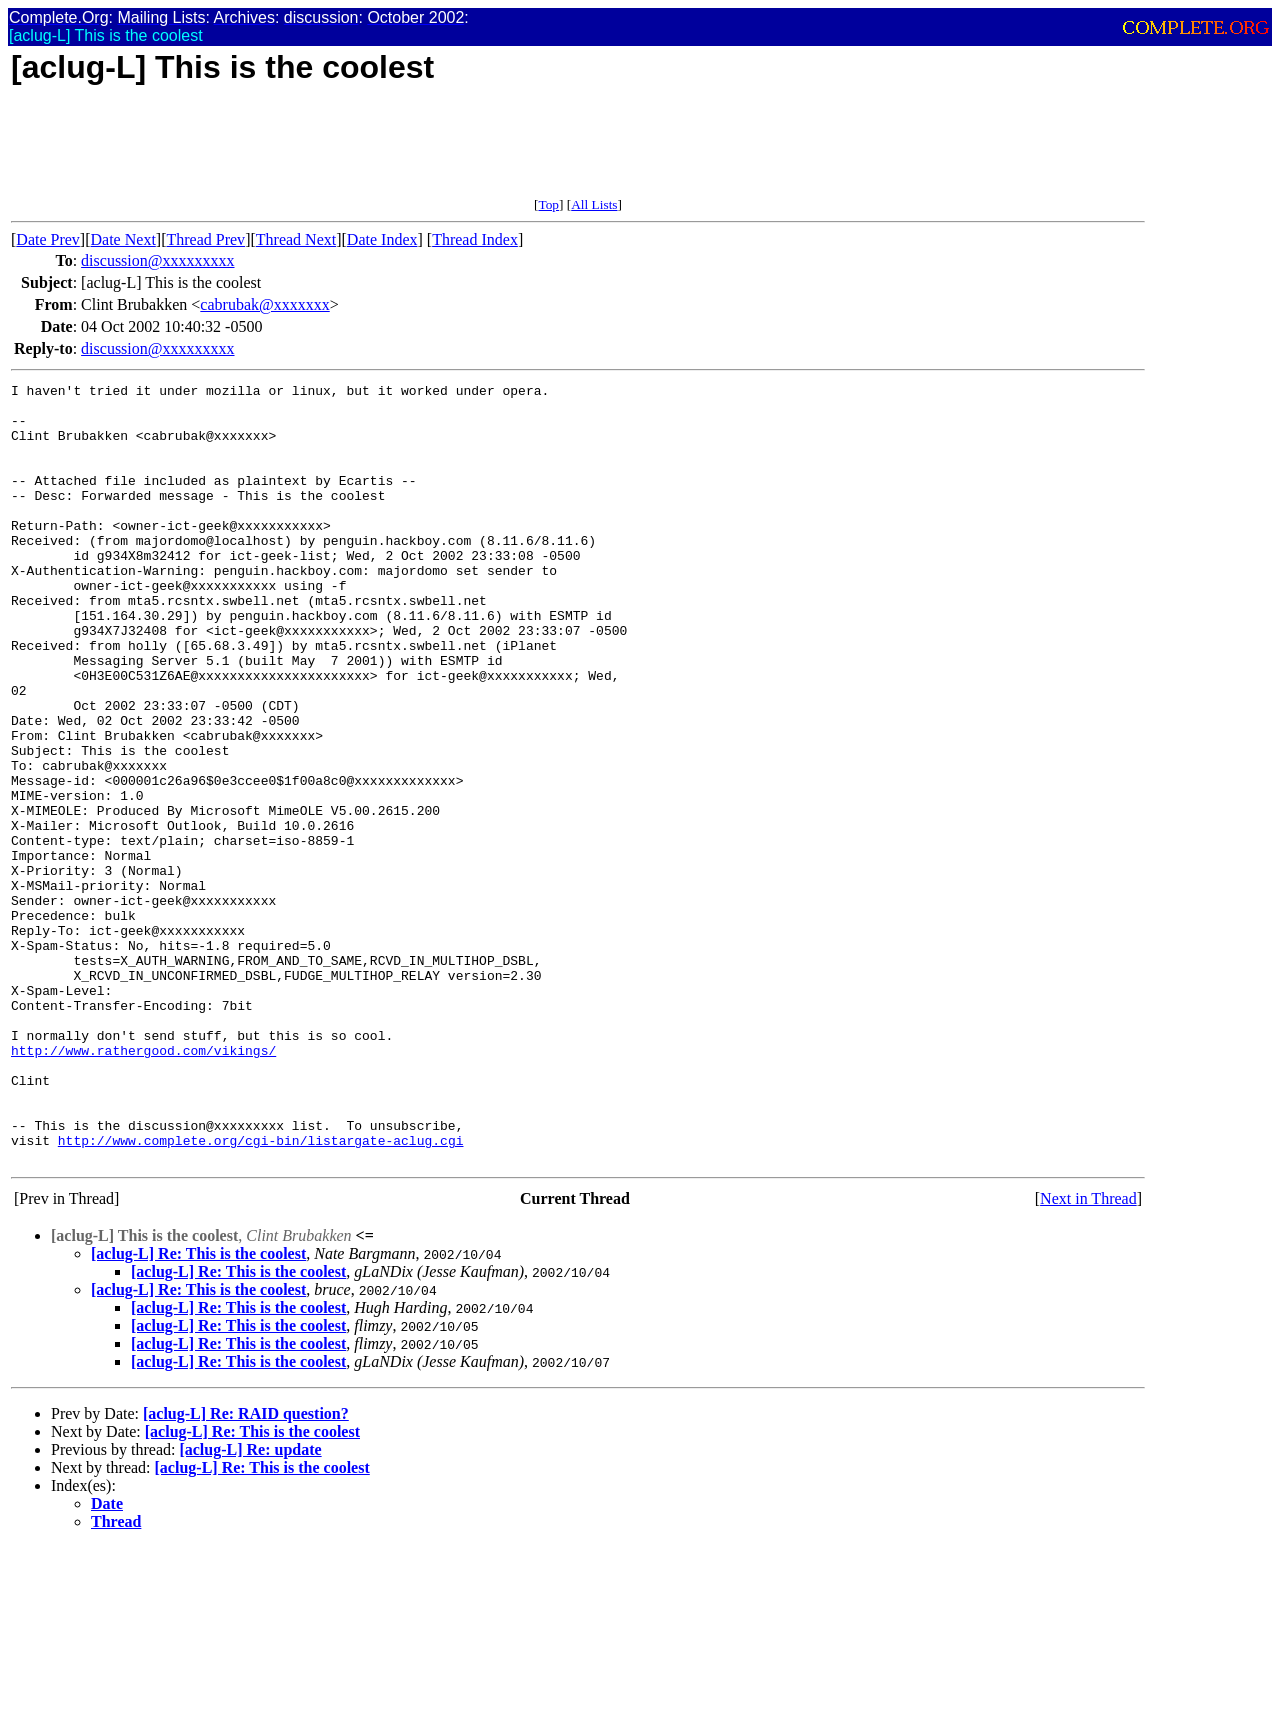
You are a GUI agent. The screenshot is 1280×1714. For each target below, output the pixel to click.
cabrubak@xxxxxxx (264, 304)
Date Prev (48, 239)
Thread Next (296, 239)
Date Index (382, 239)
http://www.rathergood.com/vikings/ (143, 1185)
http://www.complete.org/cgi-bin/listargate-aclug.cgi (261, 1293)
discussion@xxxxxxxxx (157, 260)
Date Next (123, 239)
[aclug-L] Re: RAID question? (246, 1569)
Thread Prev (205, 239)
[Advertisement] (375, 152)
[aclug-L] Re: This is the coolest (198, 1409)
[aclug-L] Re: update (250, 1605)
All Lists (594, 204)
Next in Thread (1088, 1354)
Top (548, 204)
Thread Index (475, 239)
